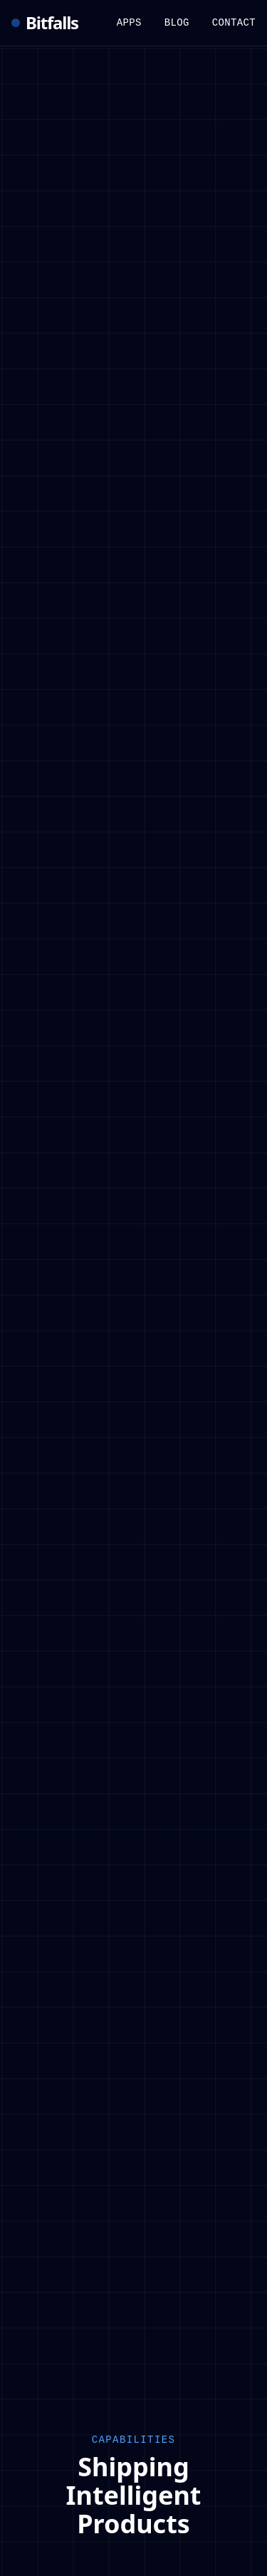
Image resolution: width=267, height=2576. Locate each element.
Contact (234, 22)
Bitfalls (44, 22)
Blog (176, 22)
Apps (129, 22)
